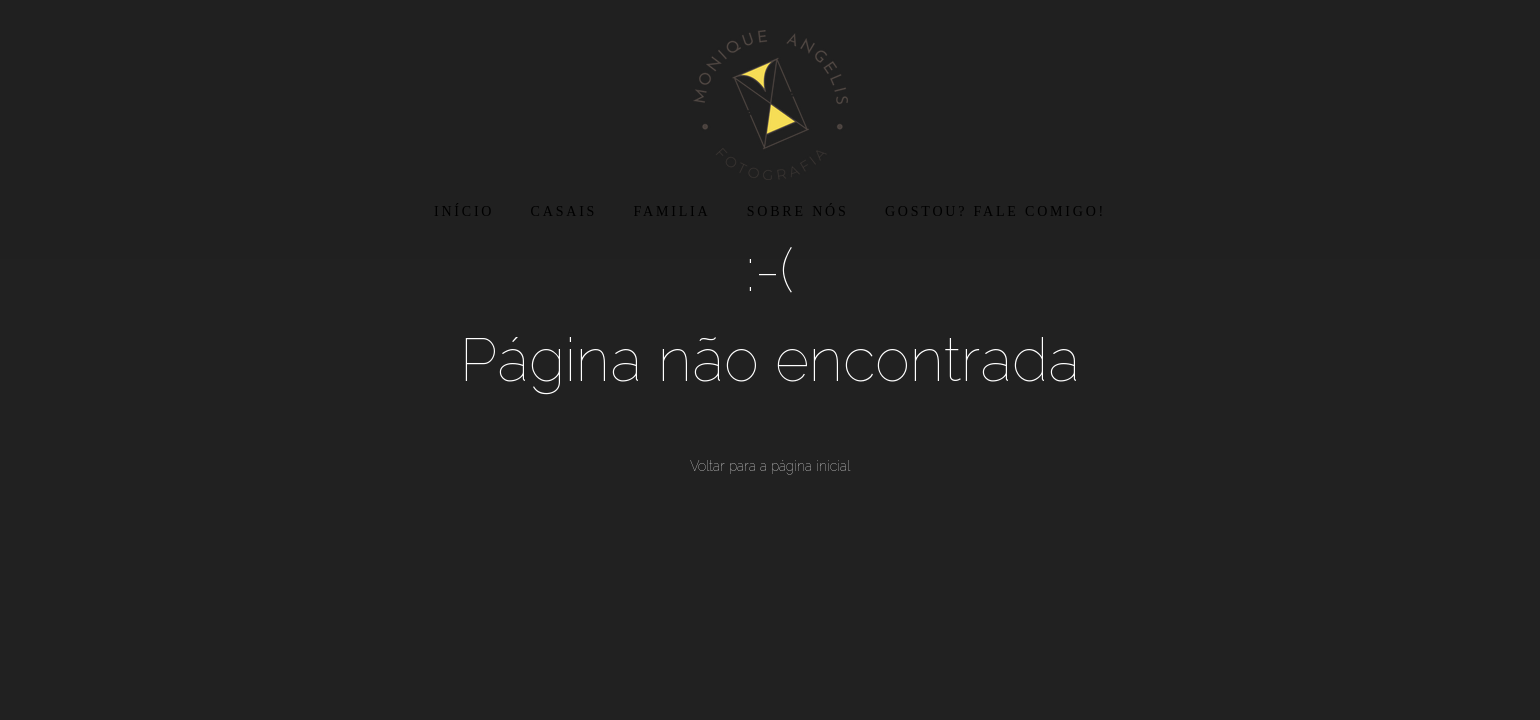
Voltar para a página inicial (770, 466)
